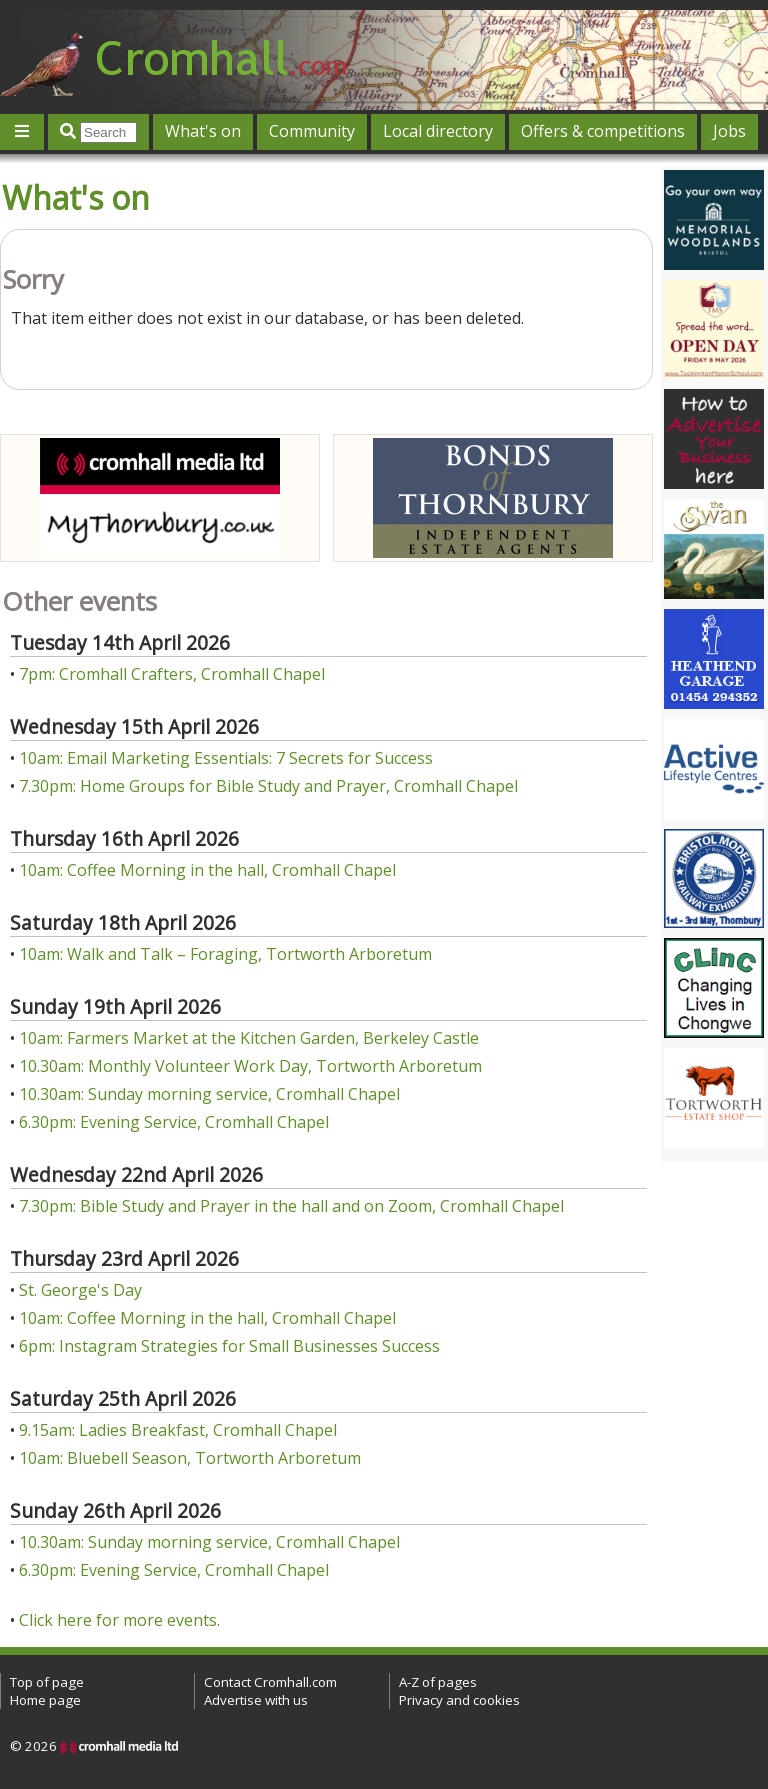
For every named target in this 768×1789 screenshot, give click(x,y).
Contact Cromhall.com (270, 1682)
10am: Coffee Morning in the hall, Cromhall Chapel (207, 870)
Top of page (47, 1682)
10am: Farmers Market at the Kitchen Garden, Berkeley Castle (249, 1038)
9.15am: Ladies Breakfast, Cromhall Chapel (178, 1430)
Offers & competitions (603, 131)
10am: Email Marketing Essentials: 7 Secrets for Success (226, 758)
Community (312, 131)
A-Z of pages (438, 1682)
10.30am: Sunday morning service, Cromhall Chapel (209, 1094)
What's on (203, 131)
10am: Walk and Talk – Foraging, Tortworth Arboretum (225, 954)
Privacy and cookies (459, 1700)
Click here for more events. (119, 1620)
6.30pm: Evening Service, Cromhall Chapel (174, 1122)
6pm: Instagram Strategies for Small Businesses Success (229, 1346)
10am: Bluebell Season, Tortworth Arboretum (190, 1458)
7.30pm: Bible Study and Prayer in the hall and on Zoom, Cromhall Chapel (291, 1206)
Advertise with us (256, 1700)
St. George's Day (80, 1290)
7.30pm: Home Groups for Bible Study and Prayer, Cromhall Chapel (268, 786)
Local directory (438, 131)
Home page (45, 1700)
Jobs (729, 131)
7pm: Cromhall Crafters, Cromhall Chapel (172, 674)
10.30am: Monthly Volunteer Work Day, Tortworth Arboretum (250, 1066)
